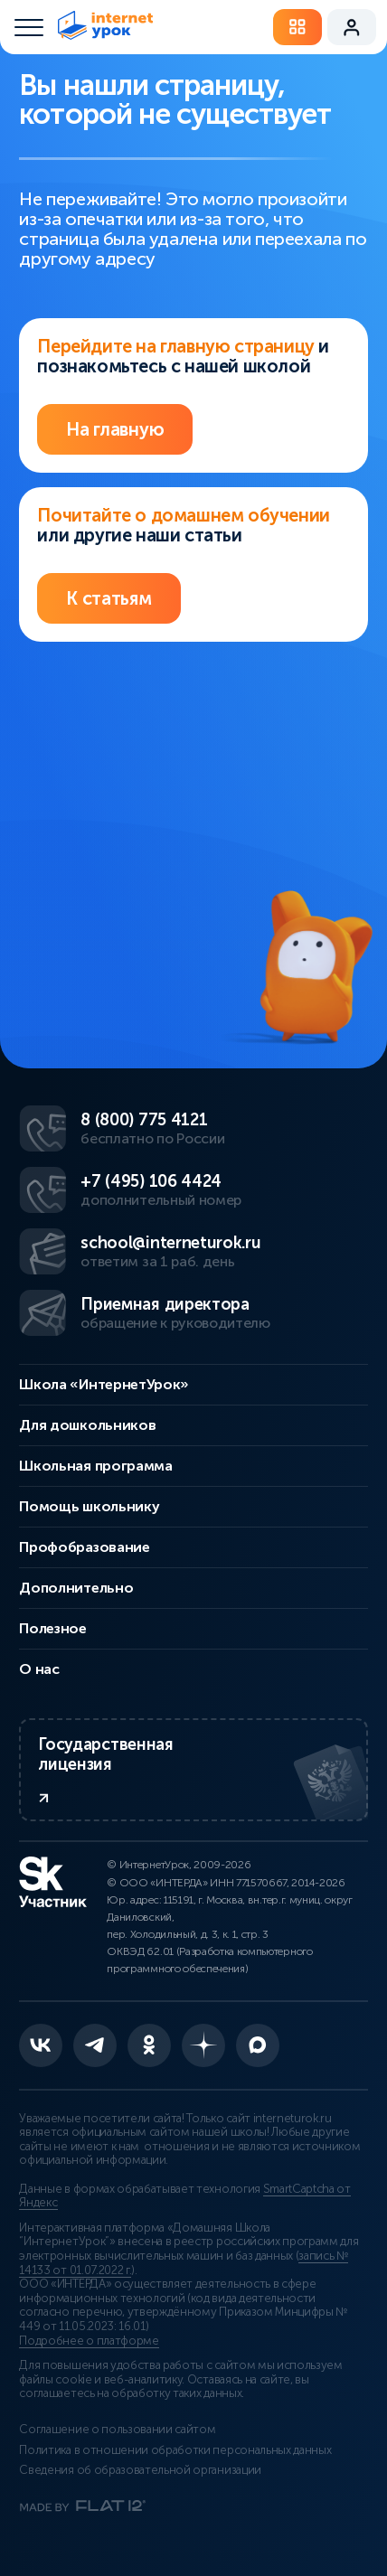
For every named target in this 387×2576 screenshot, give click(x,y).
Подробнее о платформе (88, 2341)
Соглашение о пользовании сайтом (117, 2429)
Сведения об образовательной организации (140, 2470)
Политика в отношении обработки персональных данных (175, 2450)
